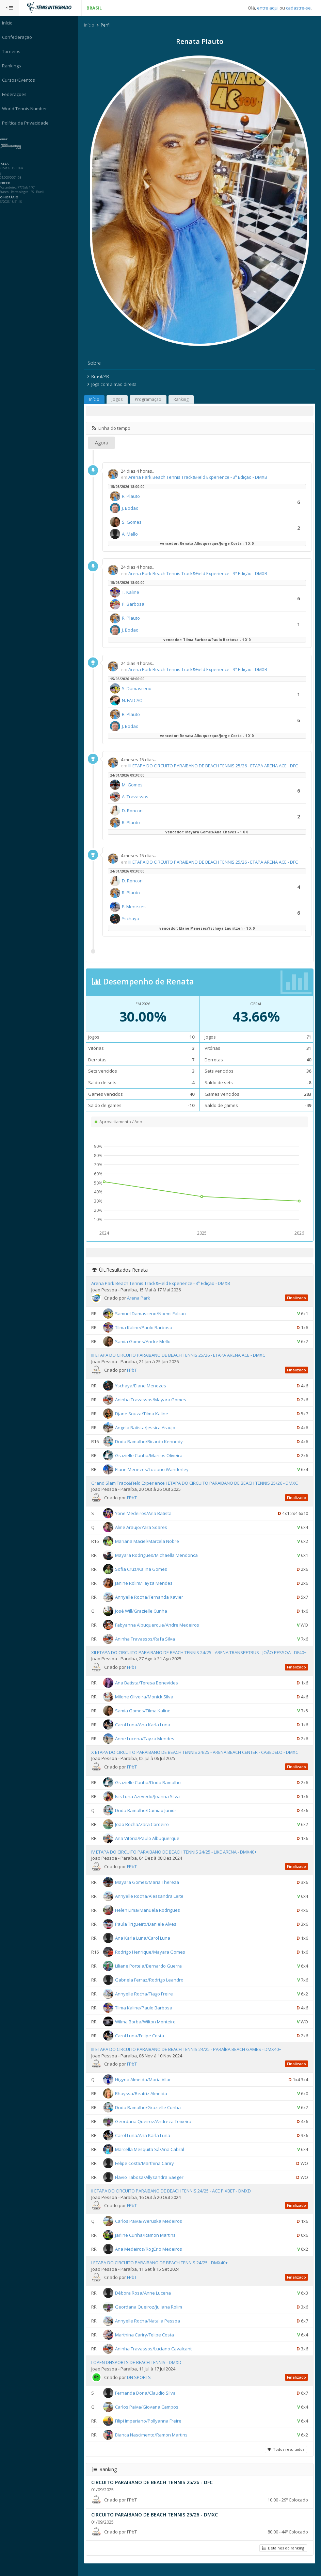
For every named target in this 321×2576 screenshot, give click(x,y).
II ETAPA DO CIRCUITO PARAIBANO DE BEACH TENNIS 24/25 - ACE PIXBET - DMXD (175, 2197)
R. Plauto (135, 496)
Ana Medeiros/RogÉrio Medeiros (152, 2255)
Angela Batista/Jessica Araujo (149, 1427)
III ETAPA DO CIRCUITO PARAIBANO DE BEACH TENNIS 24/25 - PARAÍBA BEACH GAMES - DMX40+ (190, 2056)
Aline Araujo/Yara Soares (145, 1527)
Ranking (184, 400)
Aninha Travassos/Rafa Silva (149, 1639)
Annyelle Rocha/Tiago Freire (148, 2000)
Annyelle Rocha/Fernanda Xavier (153, 1597)
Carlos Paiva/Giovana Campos (150, 2413)
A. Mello (134, 534)
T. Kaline (134, 592)
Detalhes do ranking (283, 2554)
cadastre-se (298, 8)
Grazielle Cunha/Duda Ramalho (151, 1789)
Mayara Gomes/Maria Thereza (151, 1889)
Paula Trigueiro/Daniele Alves (149, 1930)
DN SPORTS (143, 2384)
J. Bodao (134, 508)
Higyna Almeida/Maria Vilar (147, 2086)
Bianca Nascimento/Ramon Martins (155, 2441)
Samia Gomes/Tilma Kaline (146, 1717)
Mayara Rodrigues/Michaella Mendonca (160, 1555)
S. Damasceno (140, 688)
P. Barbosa (137, 604)
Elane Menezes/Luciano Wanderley (155, 1469)
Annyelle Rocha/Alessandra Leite (153, 1903)
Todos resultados (285, 2455)
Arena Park (142, 1298)
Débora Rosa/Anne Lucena (147, 2299)
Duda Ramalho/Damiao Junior (149, 1817)
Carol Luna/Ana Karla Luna (146, 1731)
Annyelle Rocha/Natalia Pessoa (151, 2327)
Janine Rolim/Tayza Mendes (147, 1583)
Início (93, 25)
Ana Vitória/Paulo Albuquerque (151, 1845)
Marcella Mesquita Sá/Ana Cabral (153, 2156)
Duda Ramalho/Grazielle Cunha (151, 2114)
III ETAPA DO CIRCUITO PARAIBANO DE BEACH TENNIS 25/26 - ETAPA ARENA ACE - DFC (217, 766)
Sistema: (12, 139)
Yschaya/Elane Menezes (144, 1386)
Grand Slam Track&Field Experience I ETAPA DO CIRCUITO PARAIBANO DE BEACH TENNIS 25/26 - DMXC (198, 1483)
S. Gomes (135, 522)
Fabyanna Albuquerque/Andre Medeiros (161, 1625)
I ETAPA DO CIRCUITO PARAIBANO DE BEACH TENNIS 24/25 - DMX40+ (163, 2269)
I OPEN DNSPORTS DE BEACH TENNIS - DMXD (140, 2369)
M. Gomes (136, 785)
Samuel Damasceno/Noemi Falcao (154, 1314)
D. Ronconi (136, 811)
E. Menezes (137, 907)
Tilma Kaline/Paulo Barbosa (147, 1328)
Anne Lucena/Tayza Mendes (148, 1745)
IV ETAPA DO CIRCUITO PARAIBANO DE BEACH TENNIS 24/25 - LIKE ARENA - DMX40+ (177, 1858)
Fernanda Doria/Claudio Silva (149, 2399)
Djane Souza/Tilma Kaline (145, 1414)
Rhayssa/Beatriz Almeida (145, 2100)
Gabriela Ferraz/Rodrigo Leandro (153, 1986)
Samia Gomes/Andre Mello (146, 1342)
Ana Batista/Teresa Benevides (150, 1689)
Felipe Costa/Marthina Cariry (148, 2170)
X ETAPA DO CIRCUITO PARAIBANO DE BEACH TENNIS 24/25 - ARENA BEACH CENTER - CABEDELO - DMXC (198, 1759)
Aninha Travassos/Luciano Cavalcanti (157, 2355)
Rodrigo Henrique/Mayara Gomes (154, 1958)
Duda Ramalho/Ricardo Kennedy (153, 1441)
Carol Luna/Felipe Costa (143, 2042)
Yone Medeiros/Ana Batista (147, 1513)
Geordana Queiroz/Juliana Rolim (152, 2313)
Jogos (120, 400)
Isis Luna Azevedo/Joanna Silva (151, 1803)
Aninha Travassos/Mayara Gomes (154, 1400)
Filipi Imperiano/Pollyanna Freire (152, 2427)
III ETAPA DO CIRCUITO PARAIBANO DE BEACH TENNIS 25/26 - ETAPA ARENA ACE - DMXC (182, 1355)
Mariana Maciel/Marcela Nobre (151, 1541)
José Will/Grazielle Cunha (145, 1611)
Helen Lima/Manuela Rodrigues (151, 1916)
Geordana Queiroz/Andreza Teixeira (157, 2128)
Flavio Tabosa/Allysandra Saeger (153, 2184)
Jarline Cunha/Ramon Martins (149, 2241)
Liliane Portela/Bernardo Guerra (152, 1972)
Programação (152, 400)
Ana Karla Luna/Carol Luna (146, 1944)
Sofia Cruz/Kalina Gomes (145, 1569)
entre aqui (267, 8)
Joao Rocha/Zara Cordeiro (146, 1831)
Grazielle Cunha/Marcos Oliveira (152, 1455)
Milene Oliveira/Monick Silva (148, 1703)
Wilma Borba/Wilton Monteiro (149, 2028)
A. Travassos (139, 797)
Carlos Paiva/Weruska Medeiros (152, 2227)
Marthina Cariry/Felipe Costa (148, 2341)
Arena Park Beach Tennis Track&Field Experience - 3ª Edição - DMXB (201, 477)
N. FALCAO (136, 700)
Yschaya (134, 919)
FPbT (136, 1370)
